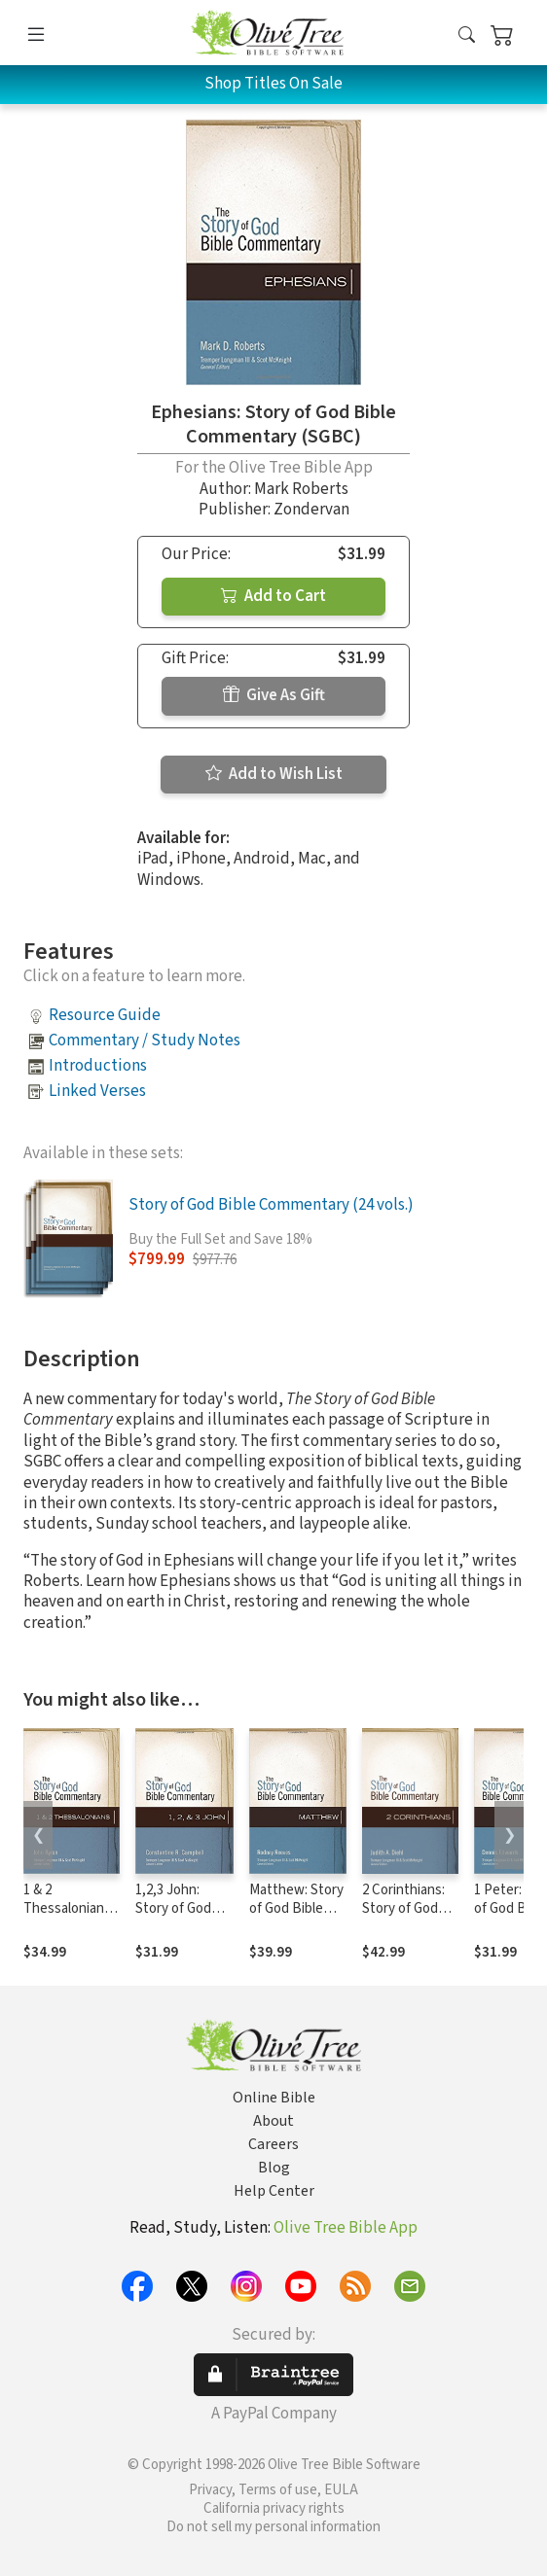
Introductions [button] (98, 1065)
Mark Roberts (301, 489)
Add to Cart (273, 596)
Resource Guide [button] (105, 1015)
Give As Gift (274, 695)
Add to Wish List (274, 774)
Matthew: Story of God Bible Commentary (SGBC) (296, 1918)
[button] (466, 36)
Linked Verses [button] (97, 1091)
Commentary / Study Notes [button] (144, 1040)
